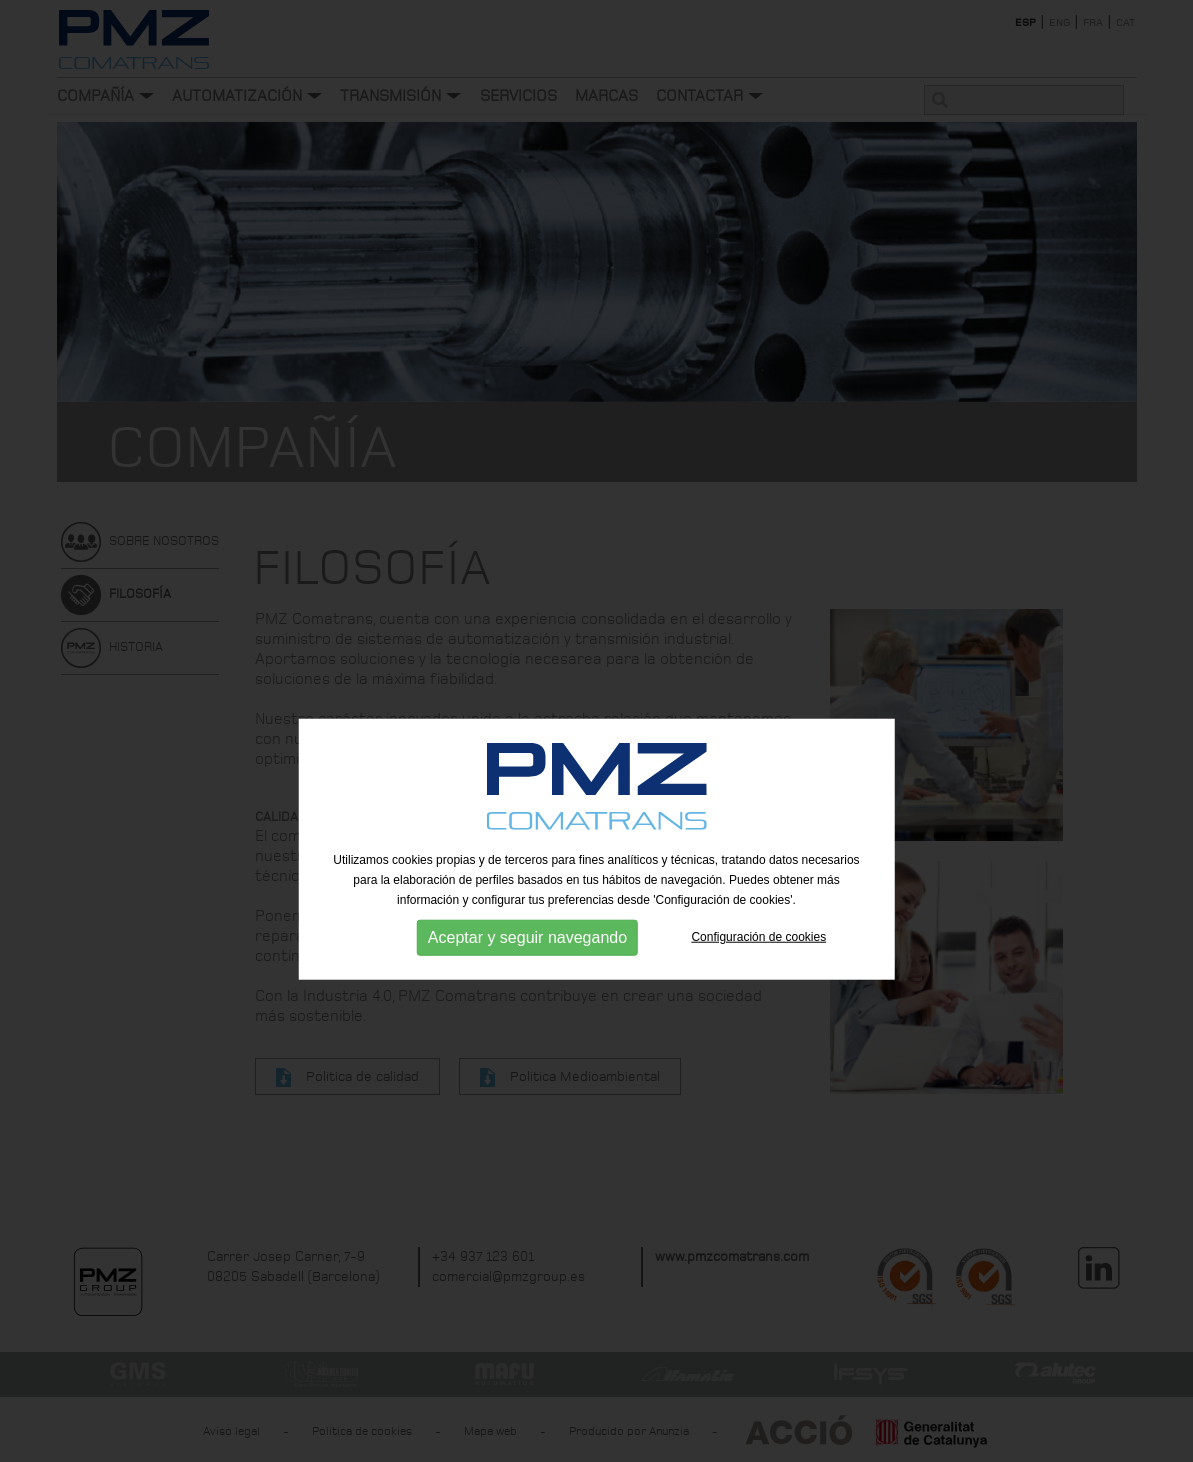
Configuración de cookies (758, 973)
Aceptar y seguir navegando (527, 973)
